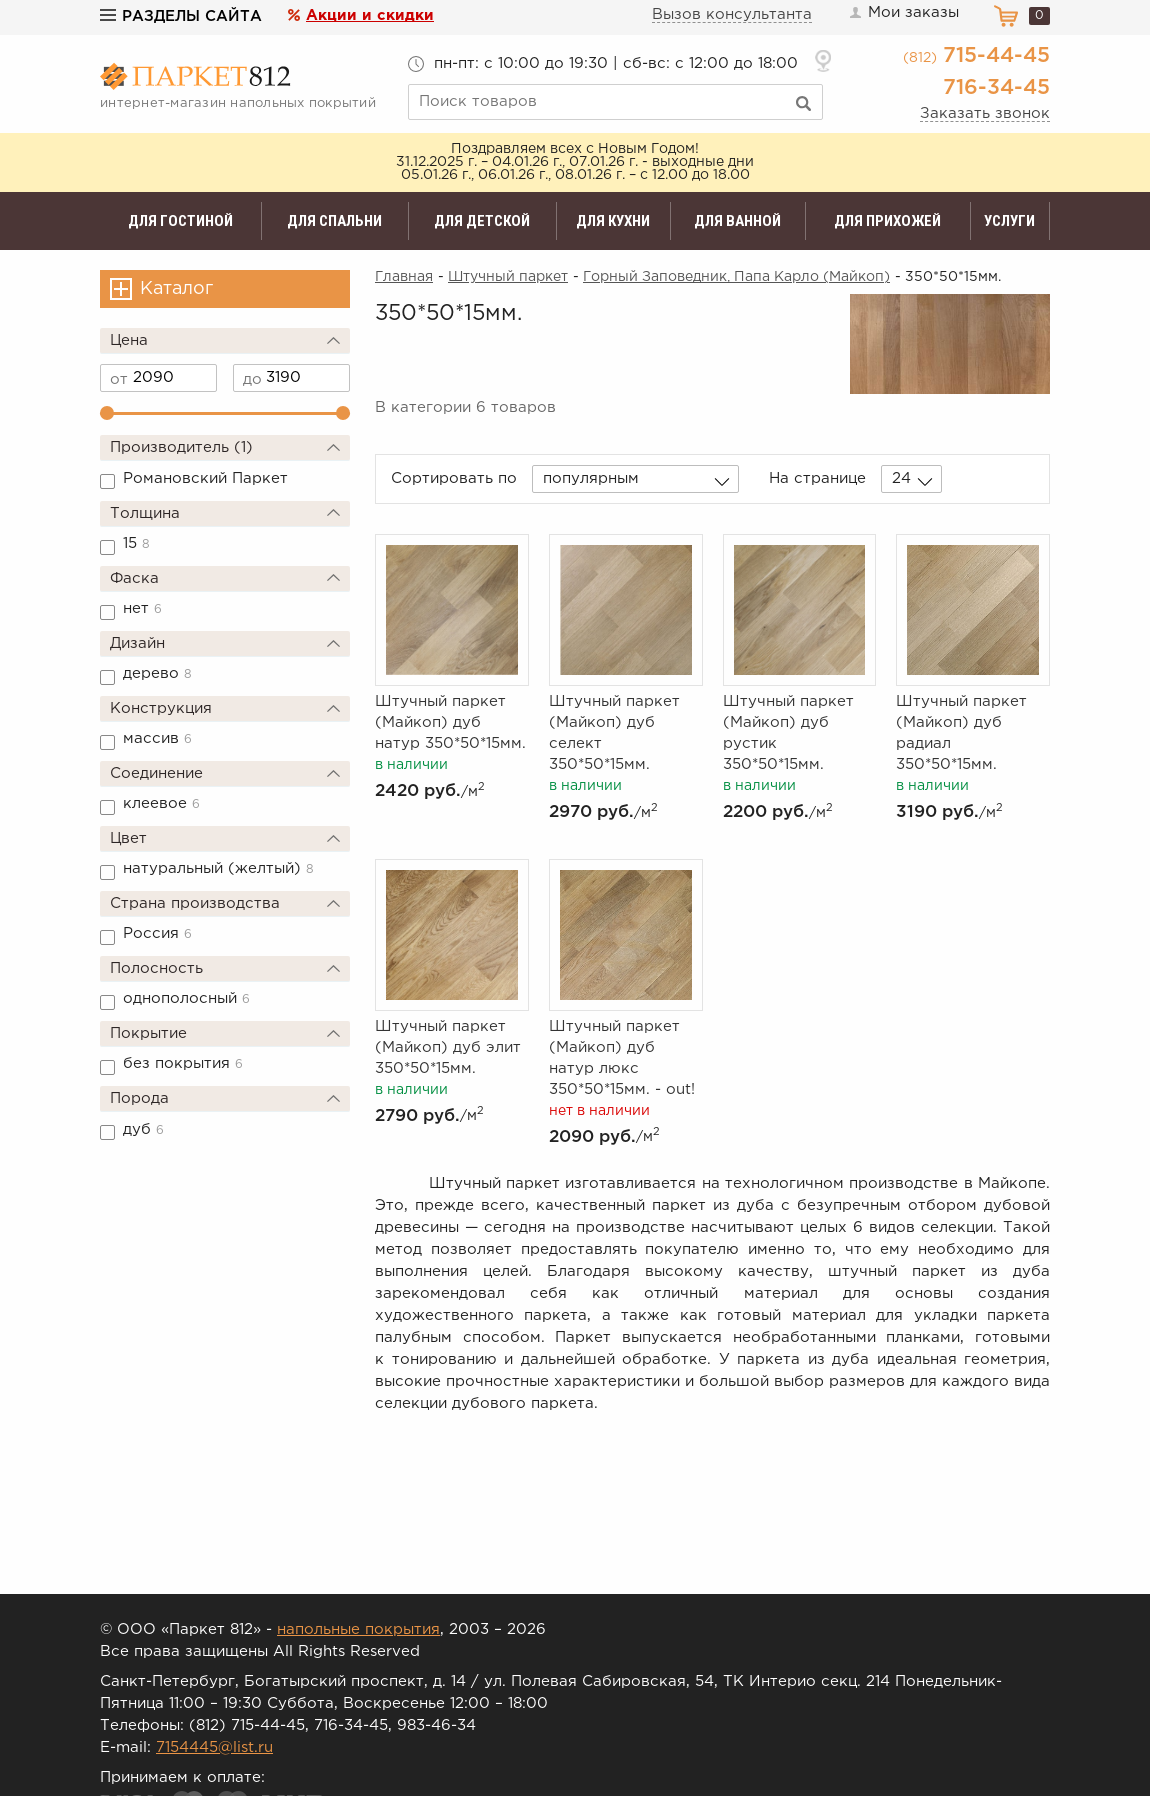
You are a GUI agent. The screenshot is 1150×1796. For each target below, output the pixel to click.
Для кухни (613, 221)
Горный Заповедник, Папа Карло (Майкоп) (736, 277)
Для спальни (334, 221)
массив (157, 738)
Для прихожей (887, 221)
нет (142, 608)
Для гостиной (180, 221)
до (252, 379)
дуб (143, 1129)
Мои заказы (903, 13)
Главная (404, 277)
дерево (157, 673)
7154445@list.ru (214, 1747)
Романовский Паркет (205, 478)
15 (136, 543)
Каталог (176, 289)
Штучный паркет (508, 277)
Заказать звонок (985, 113)
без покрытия (183, 1063)
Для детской (482, 221)
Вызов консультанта (732, 14)
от (119, 379)
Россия (157, 933)
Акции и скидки (370, 15)
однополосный (186, 998)
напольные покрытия (358, 1629)
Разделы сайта (181, 16)
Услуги (1009, 221)
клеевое (161, 803)
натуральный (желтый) (218, 868)
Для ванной (737, 221)
